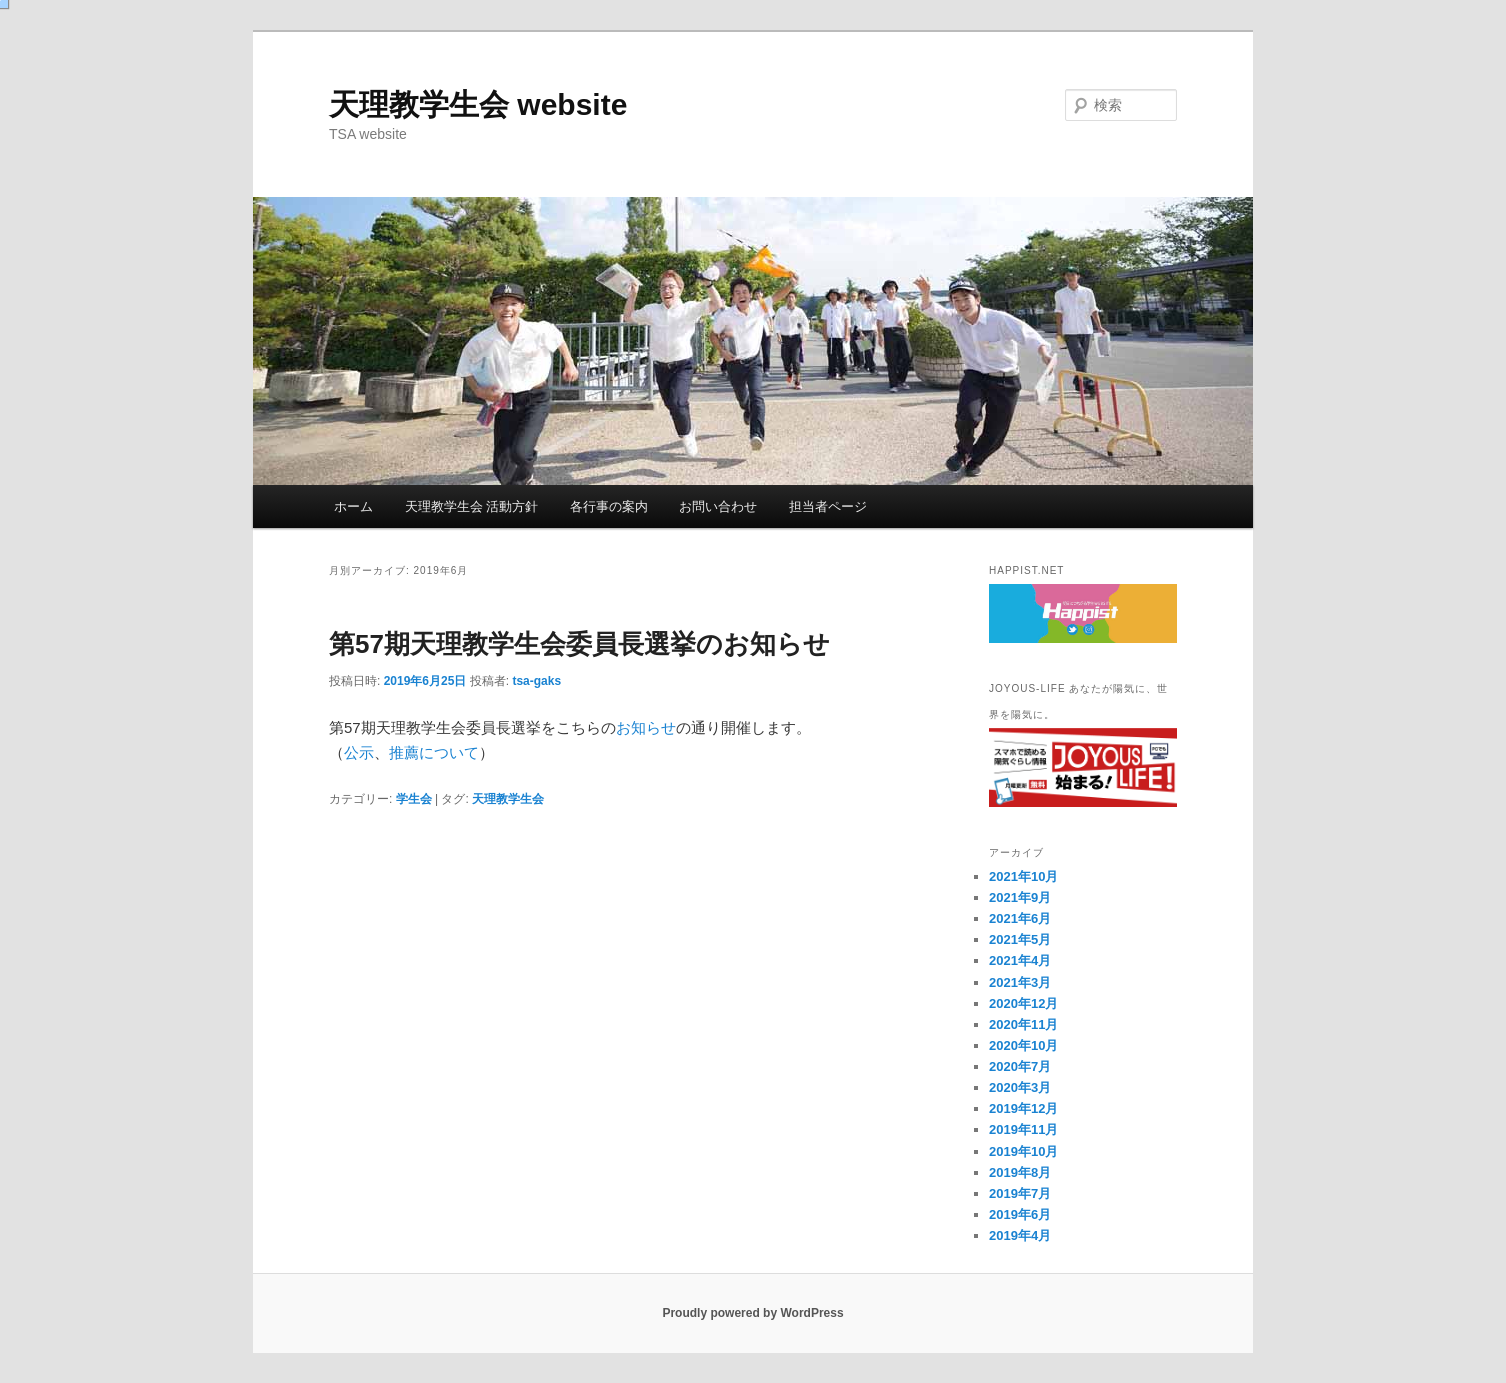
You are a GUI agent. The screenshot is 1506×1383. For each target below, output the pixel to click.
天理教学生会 (508, 799)
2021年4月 (1020, 960)
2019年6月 (1020, 1214)
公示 (359, 752)
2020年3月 (1020, 1087)
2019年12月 (1023, 1108)
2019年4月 (1020, 1235)
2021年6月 (1020, 918)
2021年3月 (1020, 982)
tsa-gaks (536, 681)
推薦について (434, 752)
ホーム (353, 506)
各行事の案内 (609, 506)
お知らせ (646, 727)
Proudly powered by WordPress (752, 1313)
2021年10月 (1023, 876)
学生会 (414, 799)
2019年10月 (1023, 1151)
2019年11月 (1023, 1129)
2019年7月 (1020, 1193)
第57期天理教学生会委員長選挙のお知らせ (579, 644)
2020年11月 (1023, 1024)
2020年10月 (1023, 1045)
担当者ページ (828, 506)
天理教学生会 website (478, 104)
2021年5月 (1020, 939)
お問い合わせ (718, 506)
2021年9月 (1020, 897)
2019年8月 (1020, 1172)
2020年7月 (1020, 1066)
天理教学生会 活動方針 (472, 506)
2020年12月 (1023, 1003)
